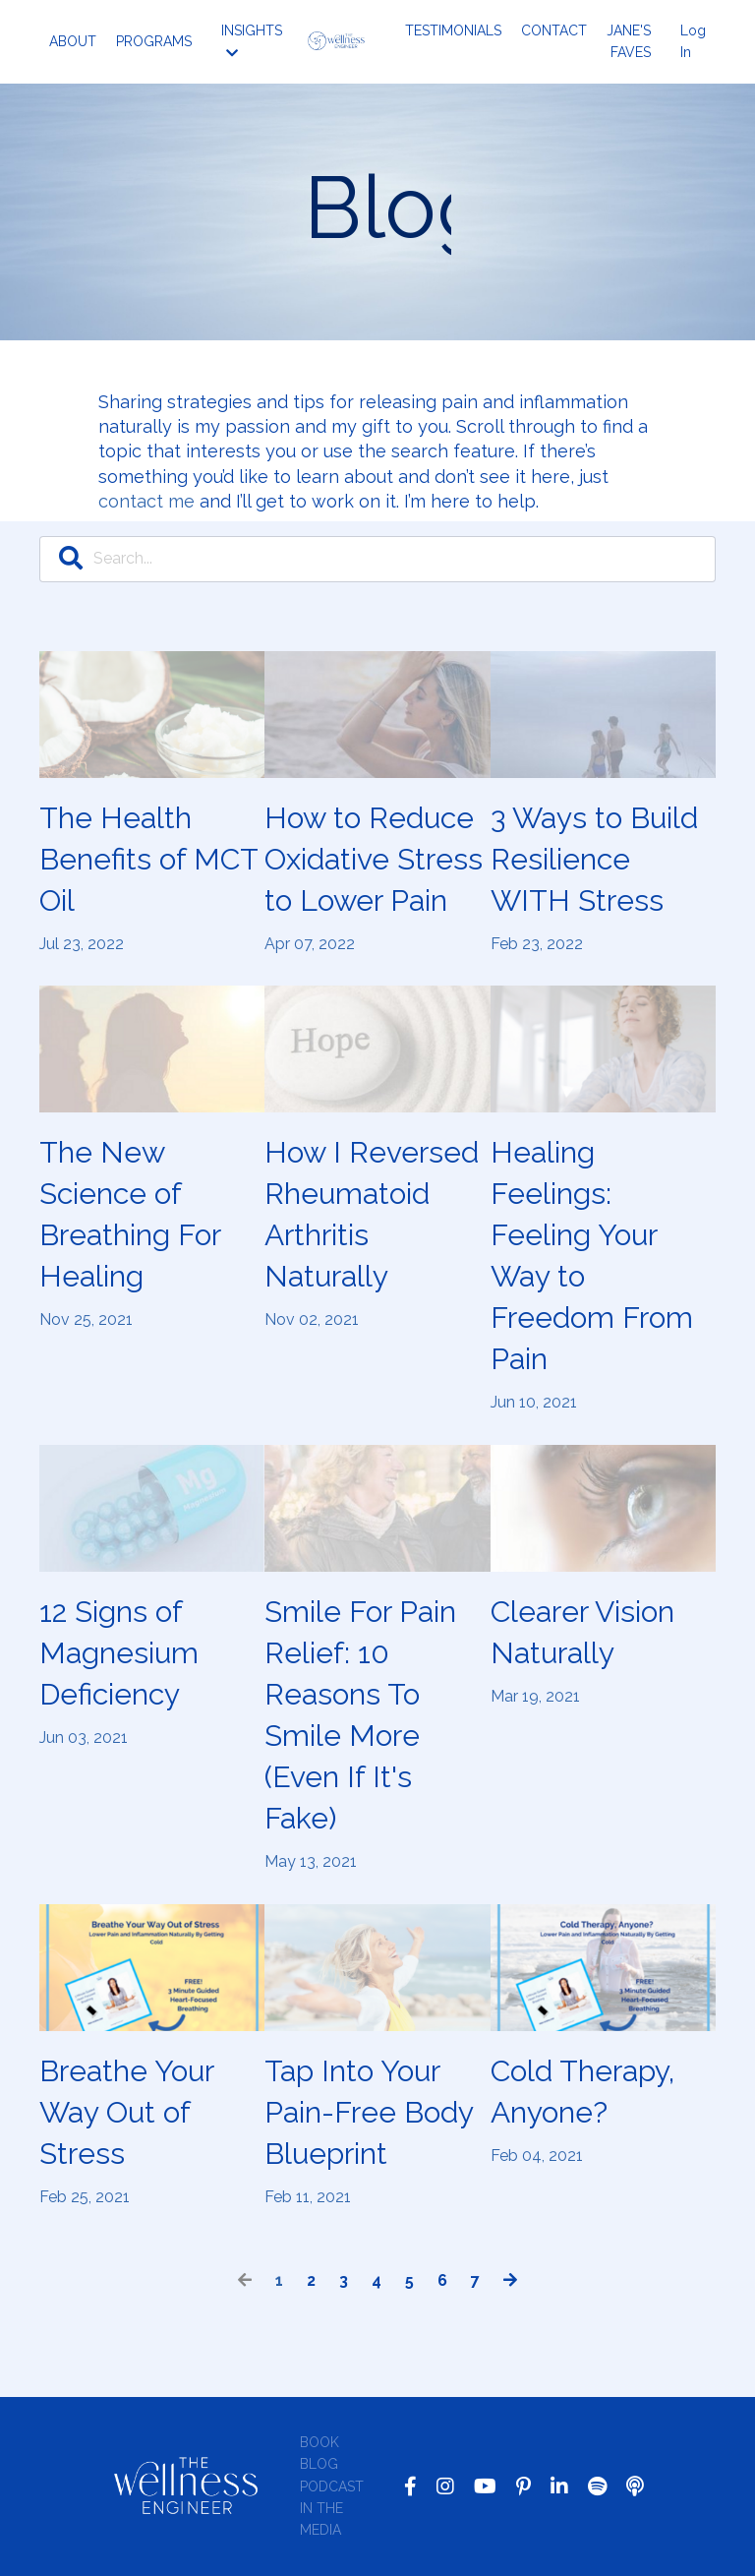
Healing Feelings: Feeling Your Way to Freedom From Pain (592, 1255)
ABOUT (72, 41)
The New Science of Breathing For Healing (129, 1214)
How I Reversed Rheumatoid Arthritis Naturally (371, 1214)
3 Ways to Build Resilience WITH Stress (594, 859)
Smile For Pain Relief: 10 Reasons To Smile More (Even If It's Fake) (360, 1714)
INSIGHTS (251, 41)
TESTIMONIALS (453, 30)
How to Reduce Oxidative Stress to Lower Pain (373, 859)
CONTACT (554, 30)
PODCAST (332, 2486)
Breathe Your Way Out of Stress (126, 2112)
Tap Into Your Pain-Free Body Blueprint (368, 2112)
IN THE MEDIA (321, 2519)
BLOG (319, 2464)
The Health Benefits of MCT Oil (148, 859)
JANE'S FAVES (629, 41)
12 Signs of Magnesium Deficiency (119, 1652)
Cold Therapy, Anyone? (582, 2091)
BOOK (319, 2442)
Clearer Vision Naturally (582, 1632)
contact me (146, 501)
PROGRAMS (154, 41)
